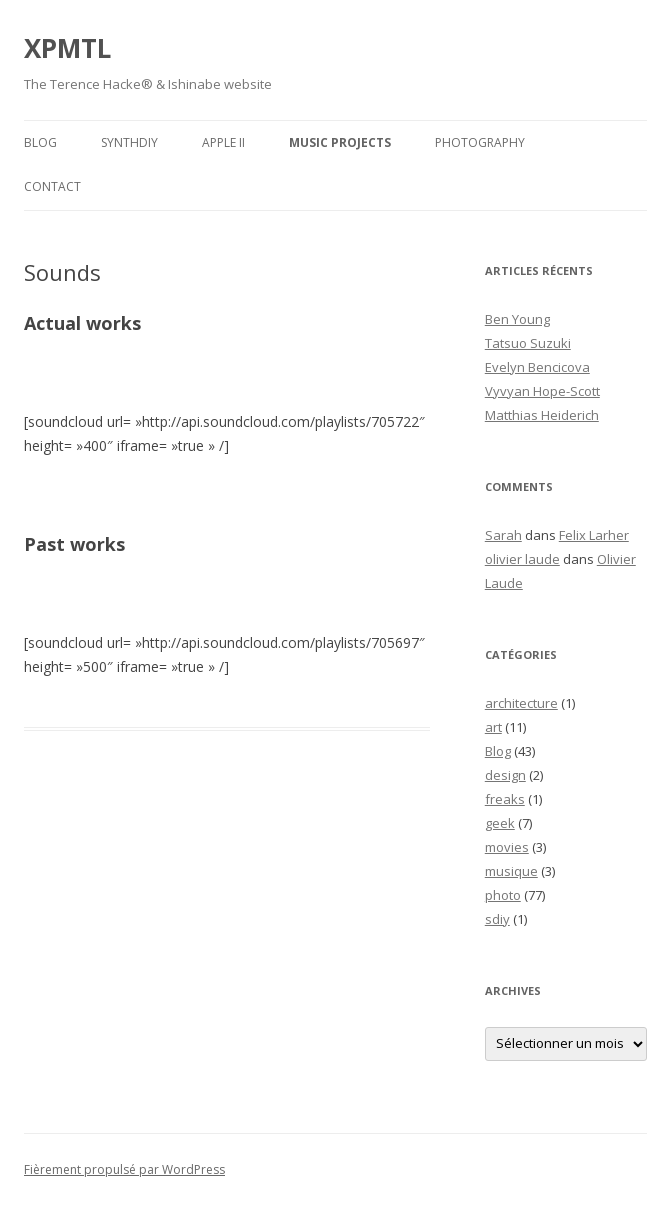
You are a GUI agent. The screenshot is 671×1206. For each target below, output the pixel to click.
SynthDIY (129, 142)
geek (500, 823)
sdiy (497, 919)
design (505, 775)
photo (503, 895)
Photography (480, 142)
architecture (521, 703)
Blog (40, 142)
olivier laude (522, 559)
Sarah (503, 535)
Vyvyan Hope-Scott (542, 391)
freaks (505, 799)
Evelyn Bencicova (537, 367)
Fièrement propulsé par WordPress (124, 1169)
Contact (52, 186)
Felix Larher (594, 535)
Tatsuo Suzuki (528, 343)
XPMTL (67, 48)
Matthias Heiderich (542, 415)
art (493, 727)
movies (507, 847)
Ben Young (517, 319)
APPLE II (223, 142)
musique (511, 871)
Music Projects (340, 142)
